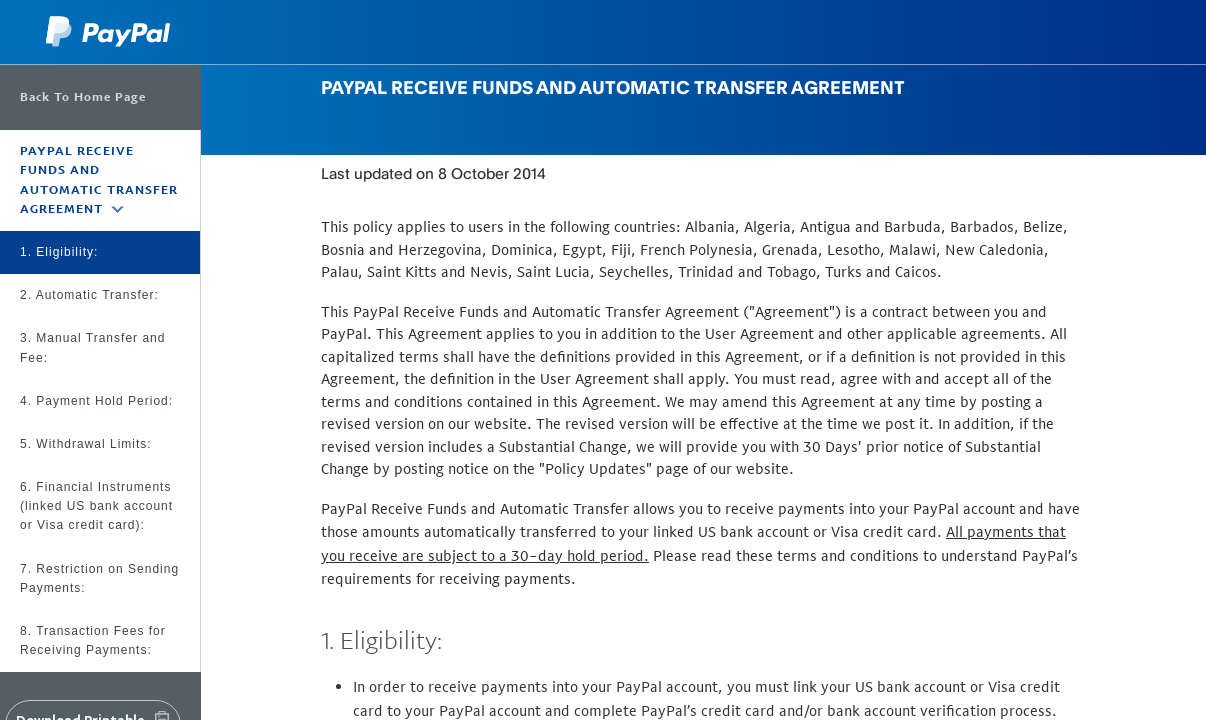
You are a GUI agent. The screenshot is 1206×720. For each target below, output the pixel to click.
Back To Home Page (83, 97)
